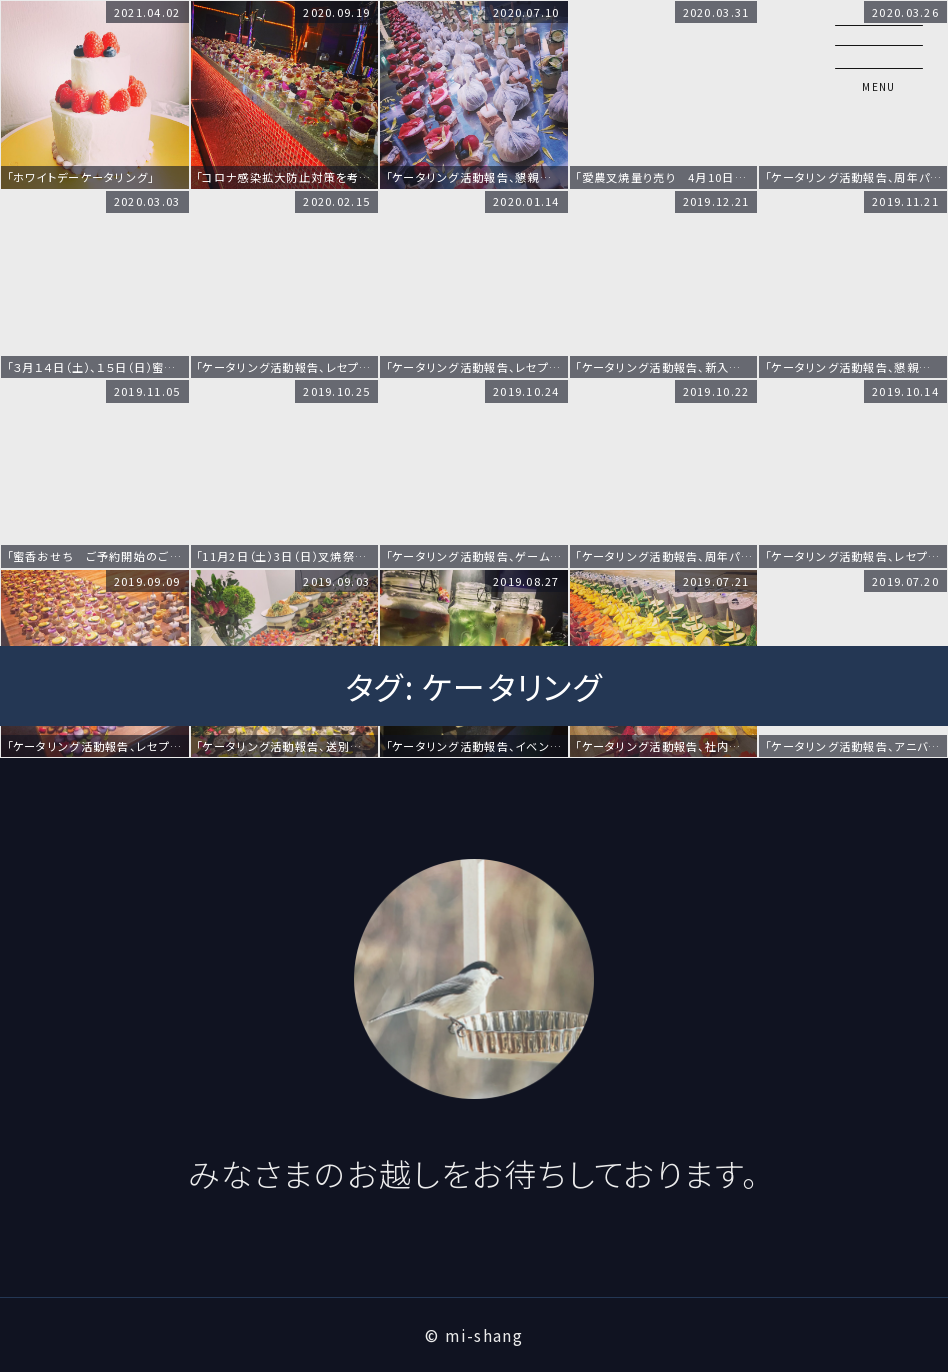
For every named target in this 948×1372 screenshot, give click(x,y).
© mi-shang (474, 1335)
